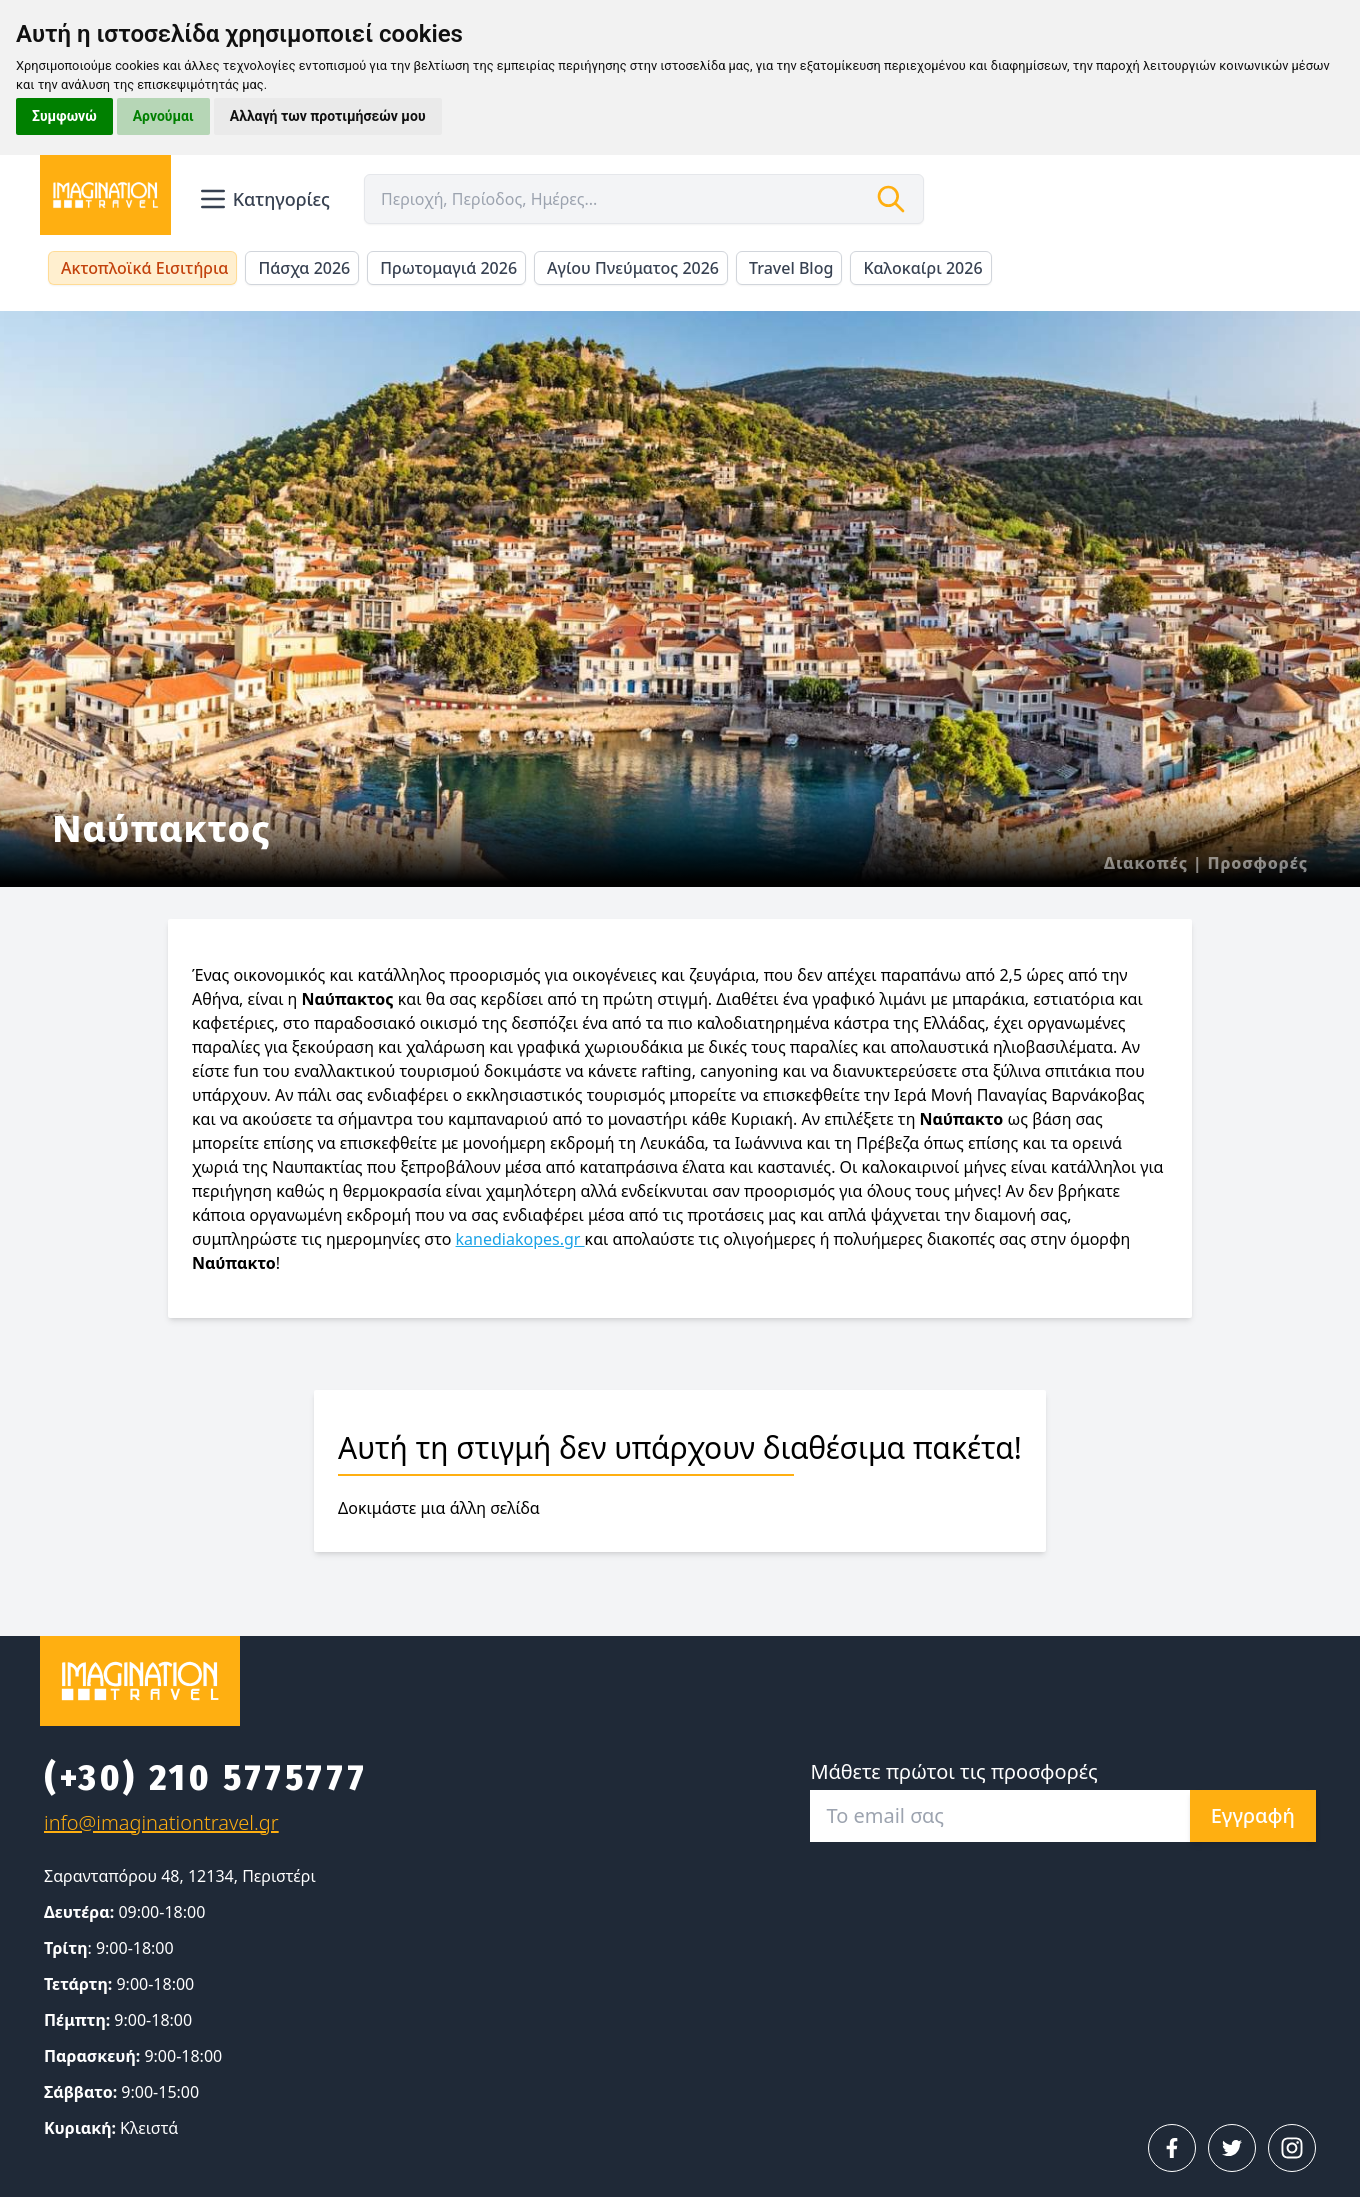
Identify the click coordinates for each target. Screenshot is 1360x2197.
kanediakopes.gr (520, 1239)
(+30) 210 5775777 (205, 1778)
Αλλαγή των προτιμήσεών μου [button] (328, 116)
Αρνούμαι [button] (163, 116)
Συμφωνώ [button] (64, 116)
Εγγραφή (1253, 1815)
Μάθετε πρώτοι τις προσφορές (953, 1771)
